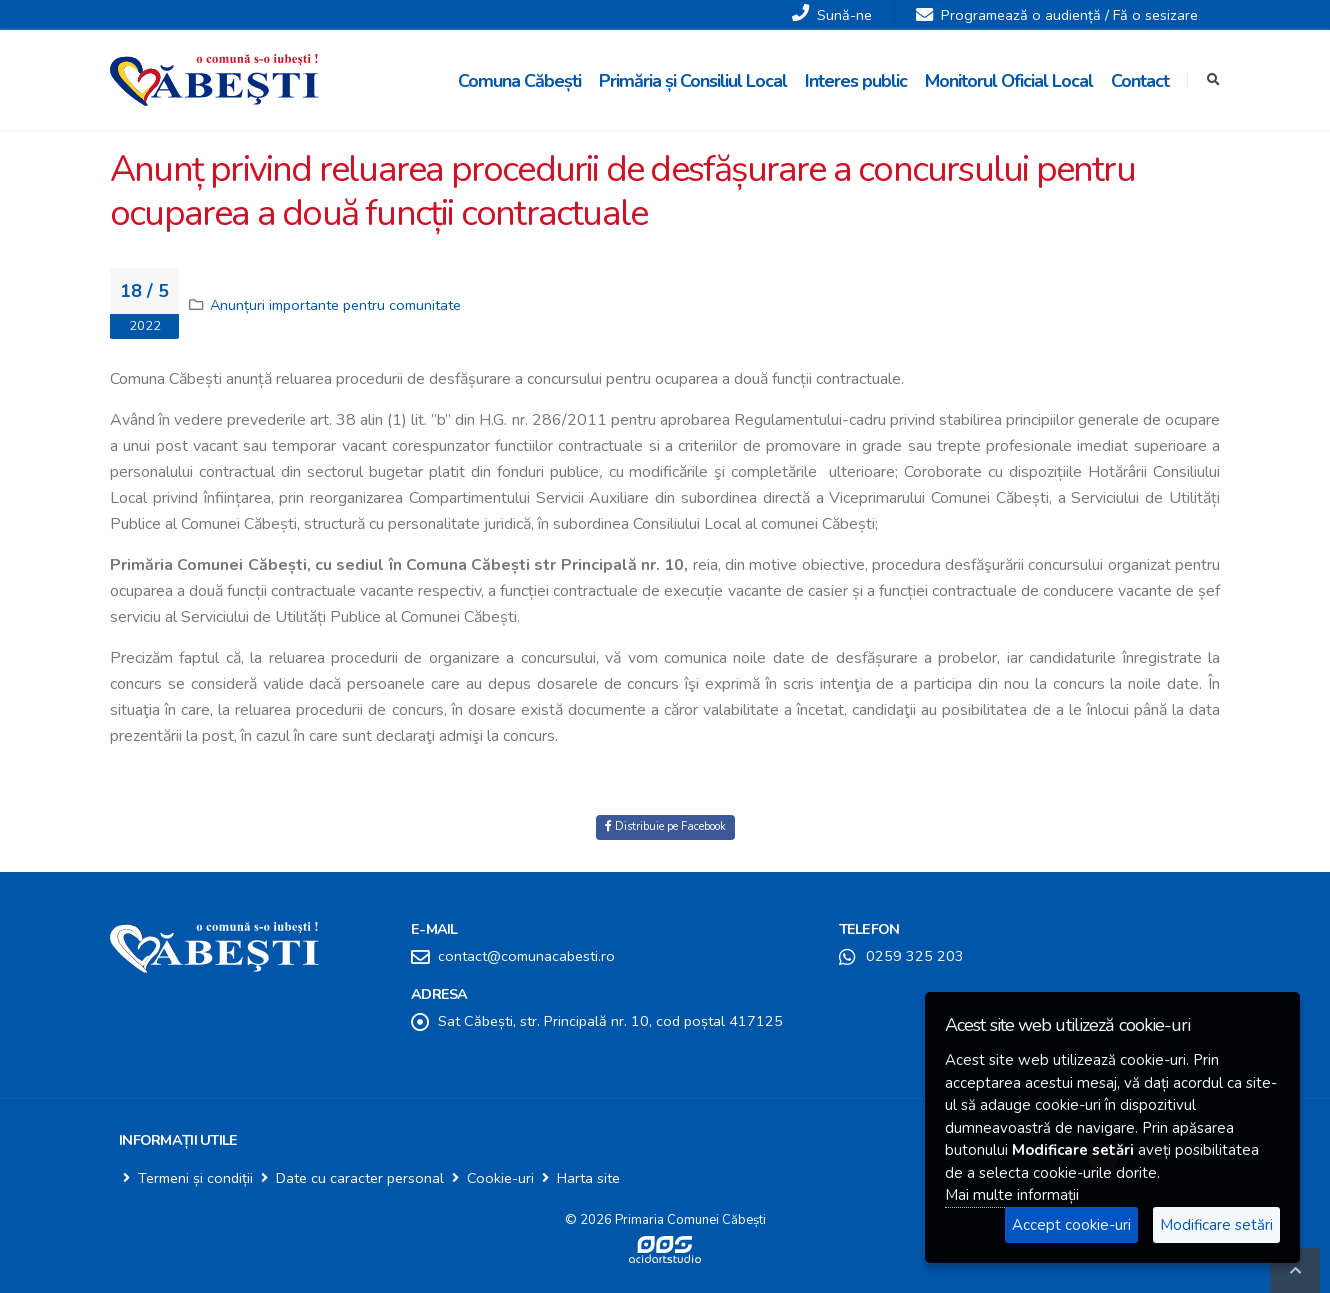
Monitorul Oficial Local (1009, 81)
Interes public (856, 81)
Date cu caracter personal (360, 1178)
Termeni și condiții (195, 1178)
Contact (1140, 81)
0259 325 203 (915, 956)
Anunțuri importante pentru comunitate (335, 305)
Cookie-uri (500, 1178)
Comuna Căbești (519, 81)
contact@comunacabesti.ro (526, 956)
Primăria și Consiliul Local (693, 81)
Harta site (588, 1178)
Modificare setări (1216, 1225)
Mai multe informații (1012, 1195)
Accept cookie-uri (1071, 1225)
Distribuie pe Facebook (665, 826)
